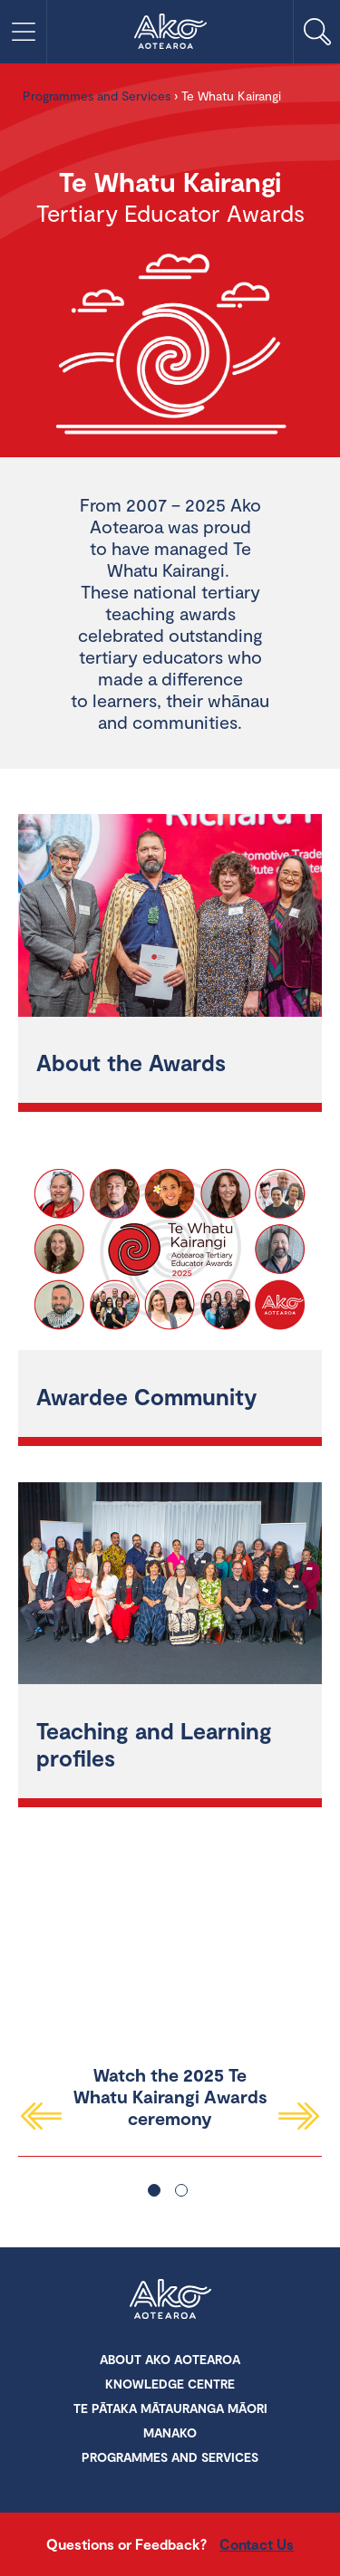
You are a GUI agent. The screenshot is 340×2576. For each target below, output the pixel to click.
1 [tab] (154, 2190)
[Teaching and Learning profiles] (170, 1586)
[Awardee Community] (170, 1251)
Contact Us (256, 2543)
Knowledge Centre (170, 2383)
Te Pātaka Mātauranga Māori (170, 2408)
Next (300, 2116)
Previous (40, 2116)
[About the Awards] (170, 917)
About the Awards (131, 1062)
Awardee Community (146, 1396)
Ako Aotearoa (170, 2300)
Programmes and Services (96, 95)
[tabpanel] (170, 1986)
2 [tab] (181, 2190)
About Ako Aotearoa (170, 2359)
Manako (170, 2432)
